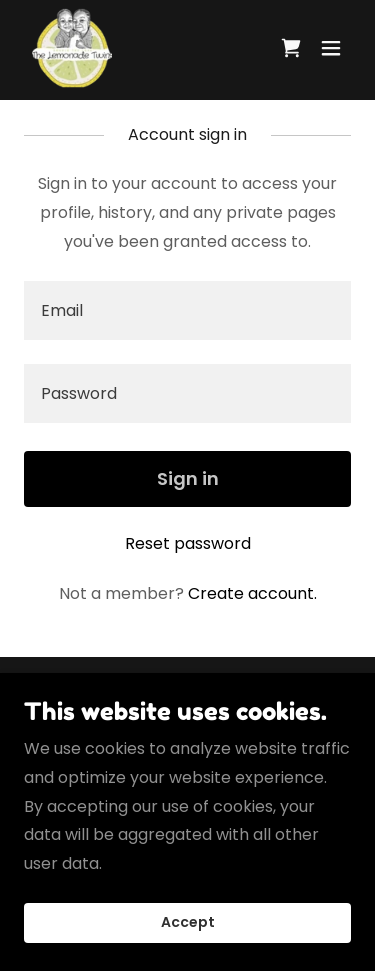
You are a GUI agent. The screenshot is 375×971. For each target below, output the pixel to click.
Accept (188, 950)
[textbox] (187, 310)
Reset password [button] (188, 543)
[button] (331, 48)
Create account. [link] (252, 593)
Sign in (188, 478)
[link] (72, 48)
